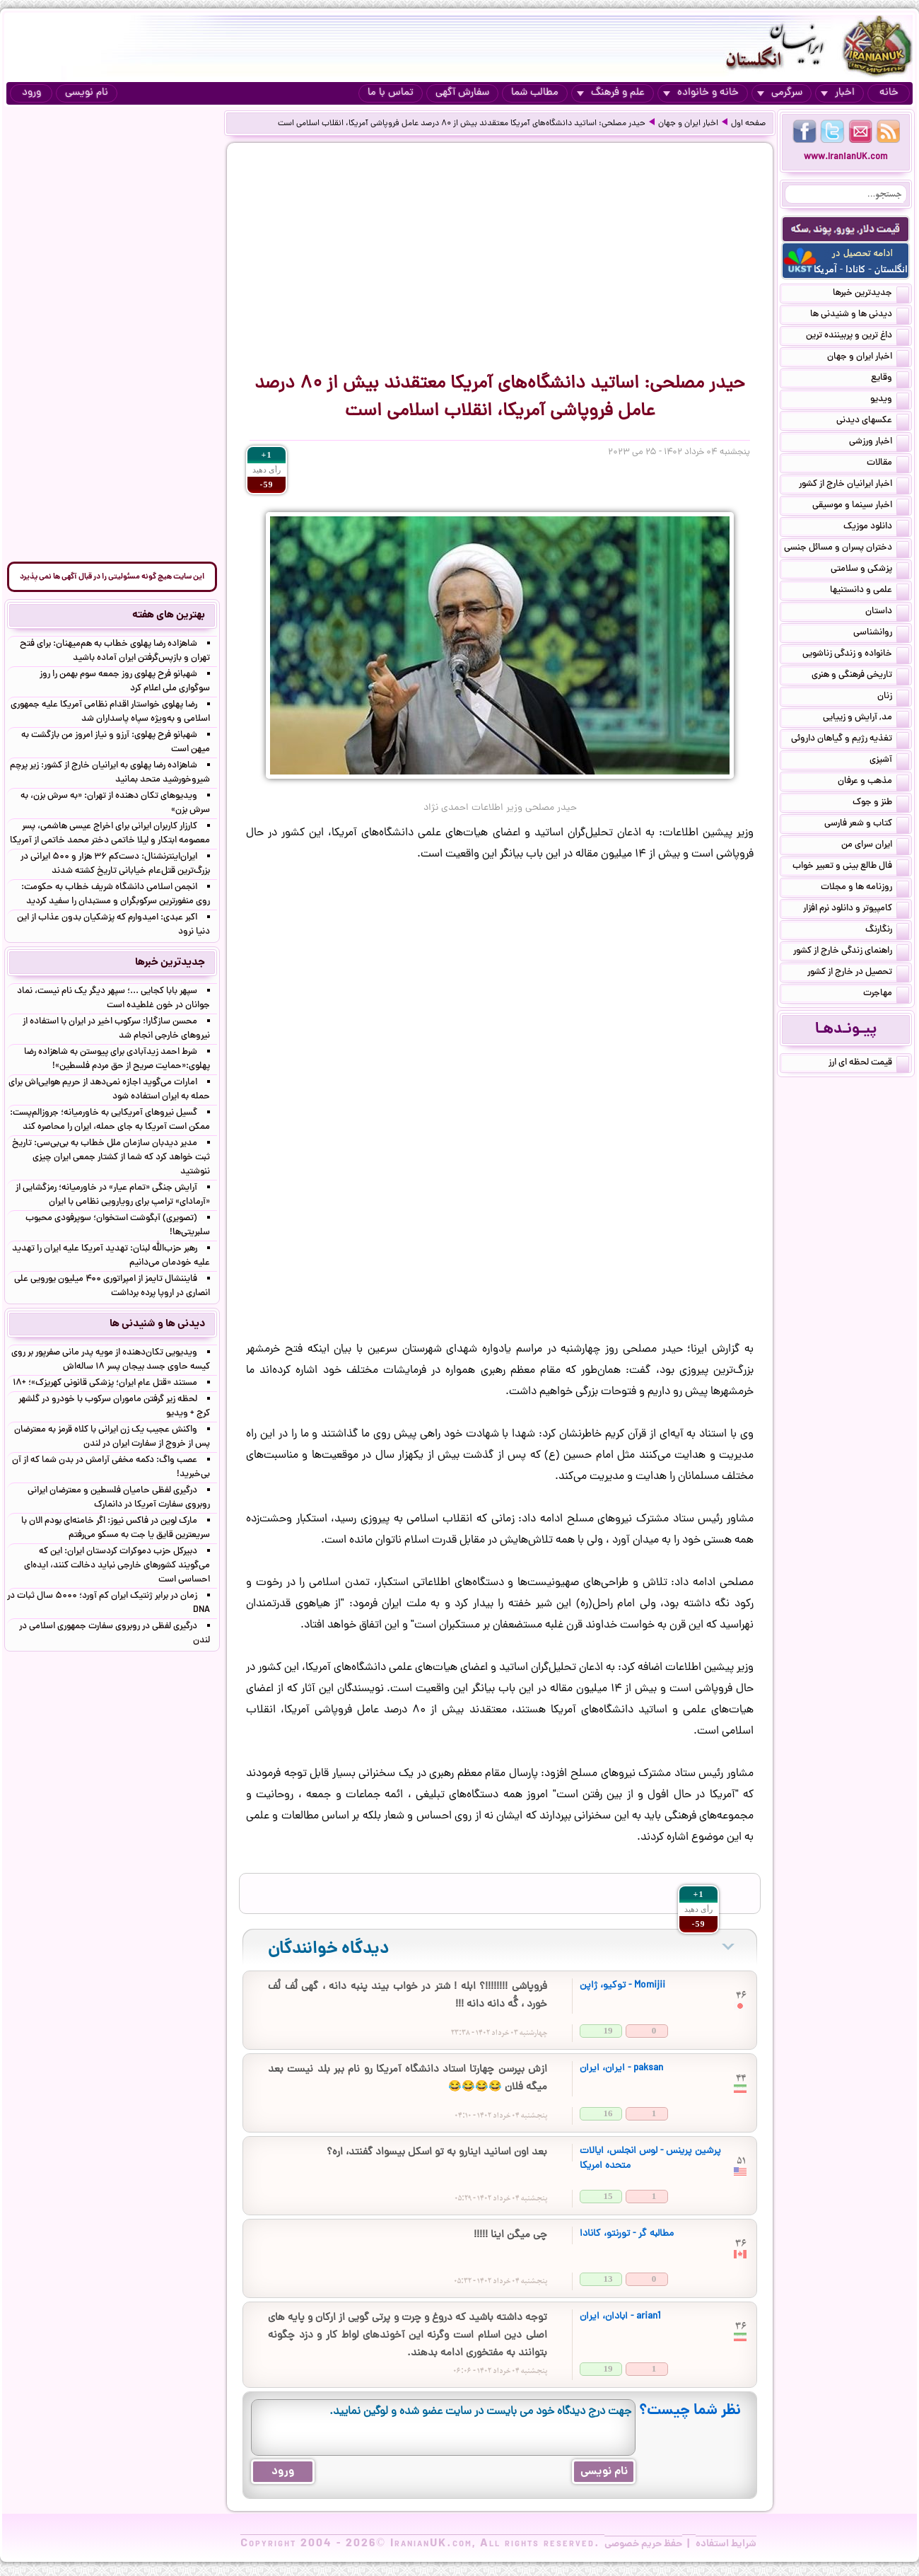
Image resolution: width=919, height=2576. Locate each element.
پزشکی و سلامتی (870, 570)
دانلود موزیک (876, 527)
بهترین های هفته (168, 615)
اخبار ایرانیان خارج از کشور (854, 485)
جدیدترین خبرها (871, 294)
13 (608, 2278)
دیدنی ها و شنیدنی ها (859, 315)
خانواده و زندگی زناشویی (855, 655)
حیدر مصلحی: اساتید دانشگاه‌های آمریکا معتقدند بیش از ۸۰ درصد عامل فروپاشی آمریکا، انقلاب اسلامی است (461, 123)
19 (608, 2030)
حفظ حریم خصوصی (643, 2544)
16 (608, 2113)
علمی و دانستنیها (869, 591)
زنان (893, 697)
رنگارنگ (887, 931)
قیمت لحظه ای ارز (869, 1064)
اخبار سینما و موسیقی (860, 506)
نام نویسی (86, 93)
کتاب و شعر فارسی (866, 824)
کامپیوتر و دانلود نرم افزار (856, 909)
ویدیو (889, 400)
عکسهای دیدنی (872, 421)
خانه (888, 93)
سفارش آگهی (462, 93)
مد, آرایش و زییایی (866, 718)
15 (608, 2196)
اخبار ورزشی (879, 443)
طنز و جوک (881, 803)
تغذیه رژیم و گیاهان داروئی (850, 740)
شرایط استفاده (726, 2544)
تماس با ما (391, 93)
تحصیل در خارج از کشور (858, 973)
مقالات (888, 464)
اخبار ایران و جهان (688, 123)
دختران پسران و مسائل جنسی (846, 549)
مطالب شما (534, 93)
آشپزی (889, 761)
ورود (31, 93)
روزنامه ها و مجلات (865, 888)
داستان (887, 612)
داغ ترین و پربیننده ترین (857, 336)
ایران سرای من (875, 846)
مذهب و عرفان (873, 782)
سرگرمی (779, 93)
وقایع (890, 379)
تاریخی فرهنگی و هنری (860, 676)
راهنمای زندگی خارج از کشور (851, 952)
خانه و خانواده (701, 93)
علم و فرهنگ (611, 93)
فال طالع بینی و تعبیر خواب (850, 867)
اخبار (838, 93)
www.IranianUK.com (846, 157)
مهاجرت (886, 994)
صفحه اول (748, 123)
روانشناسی (881, 634)
